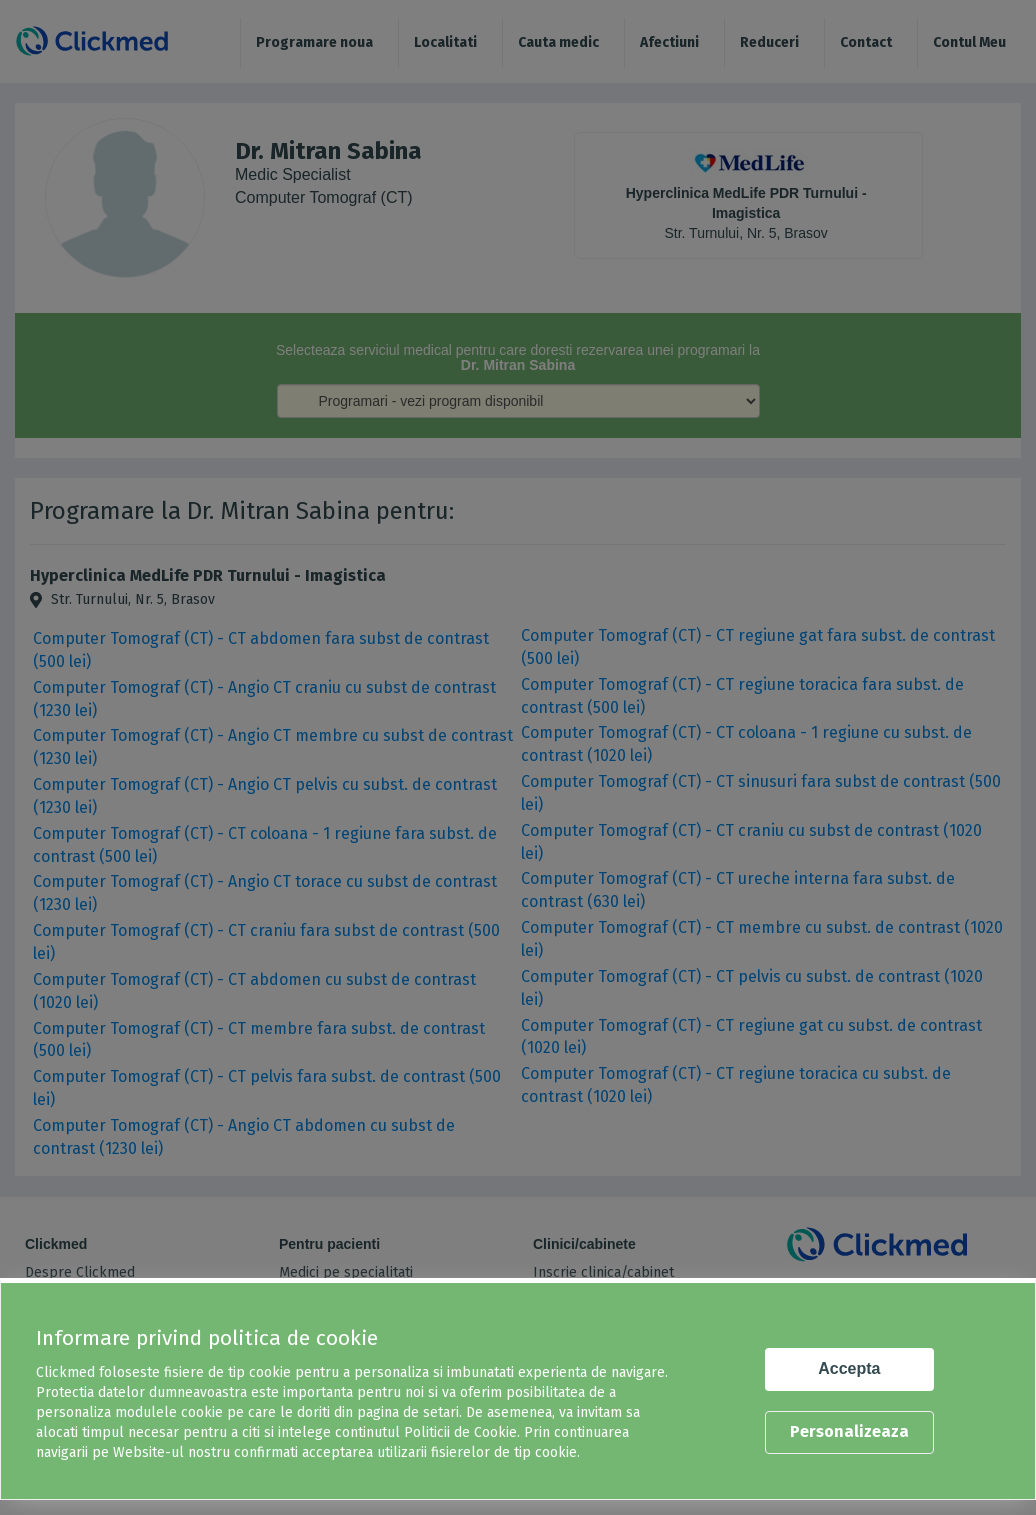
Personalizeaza (849, 1431)
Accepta (849, 1368)
